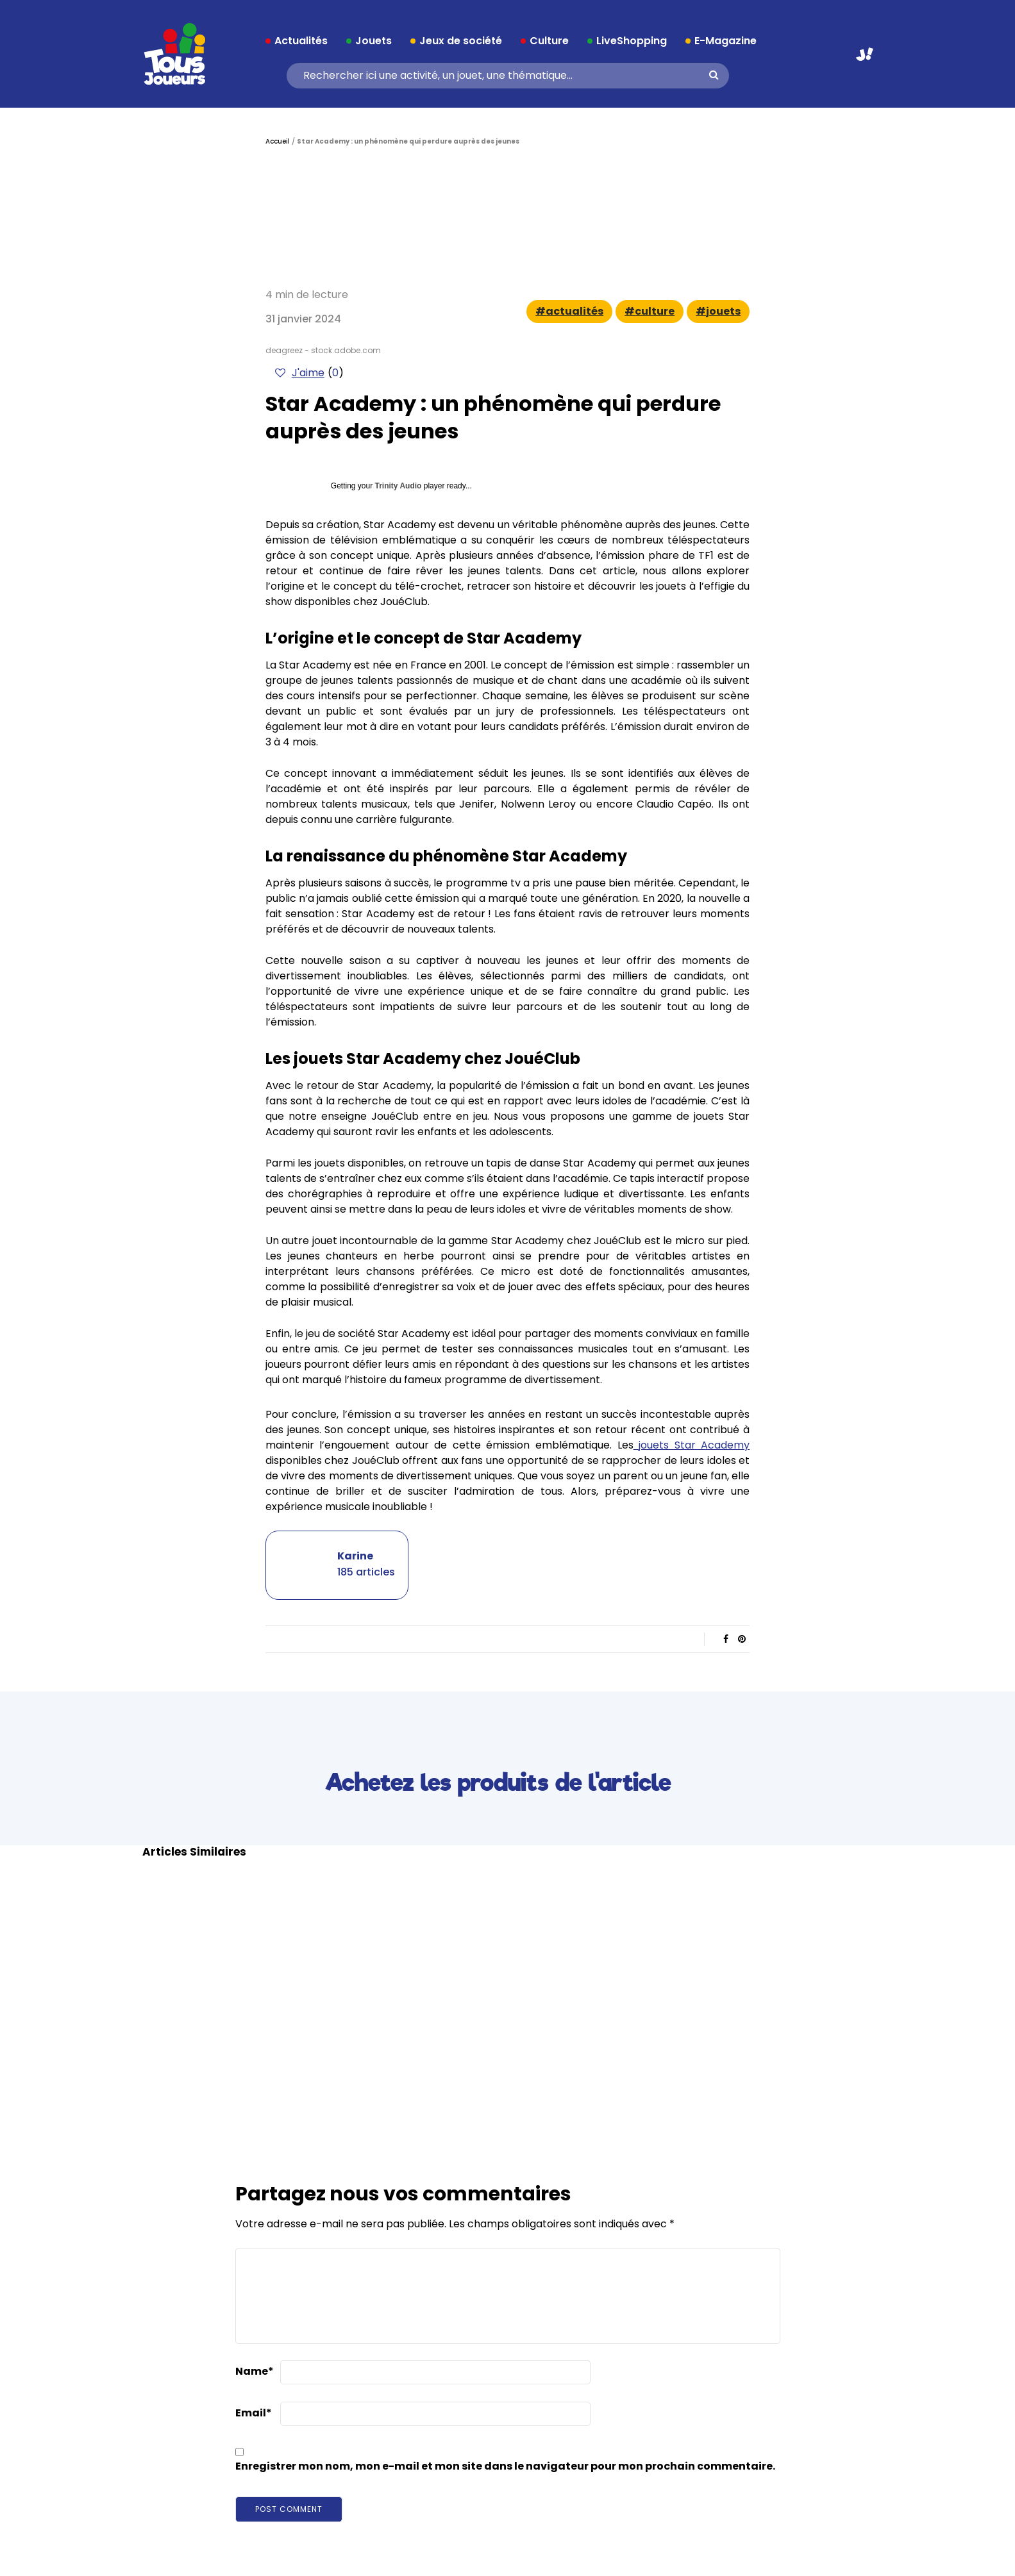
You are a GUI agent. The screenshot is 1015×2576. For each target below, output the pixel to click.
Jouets (373, 40)
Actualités (301, 40)
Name (254, 2371)
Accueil (277, 141)
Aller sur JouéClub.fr (864, 54)
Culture (549, 40)
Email (253, 2413)
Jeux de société (460, 40)
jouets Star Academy (691, 1445)
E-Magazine (725, 40)
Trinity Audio (398, 485)
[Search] (503, 75)
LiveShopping (631, 40)
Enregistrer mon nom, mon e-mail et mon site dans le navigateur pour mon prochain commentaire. (505, 2466)
